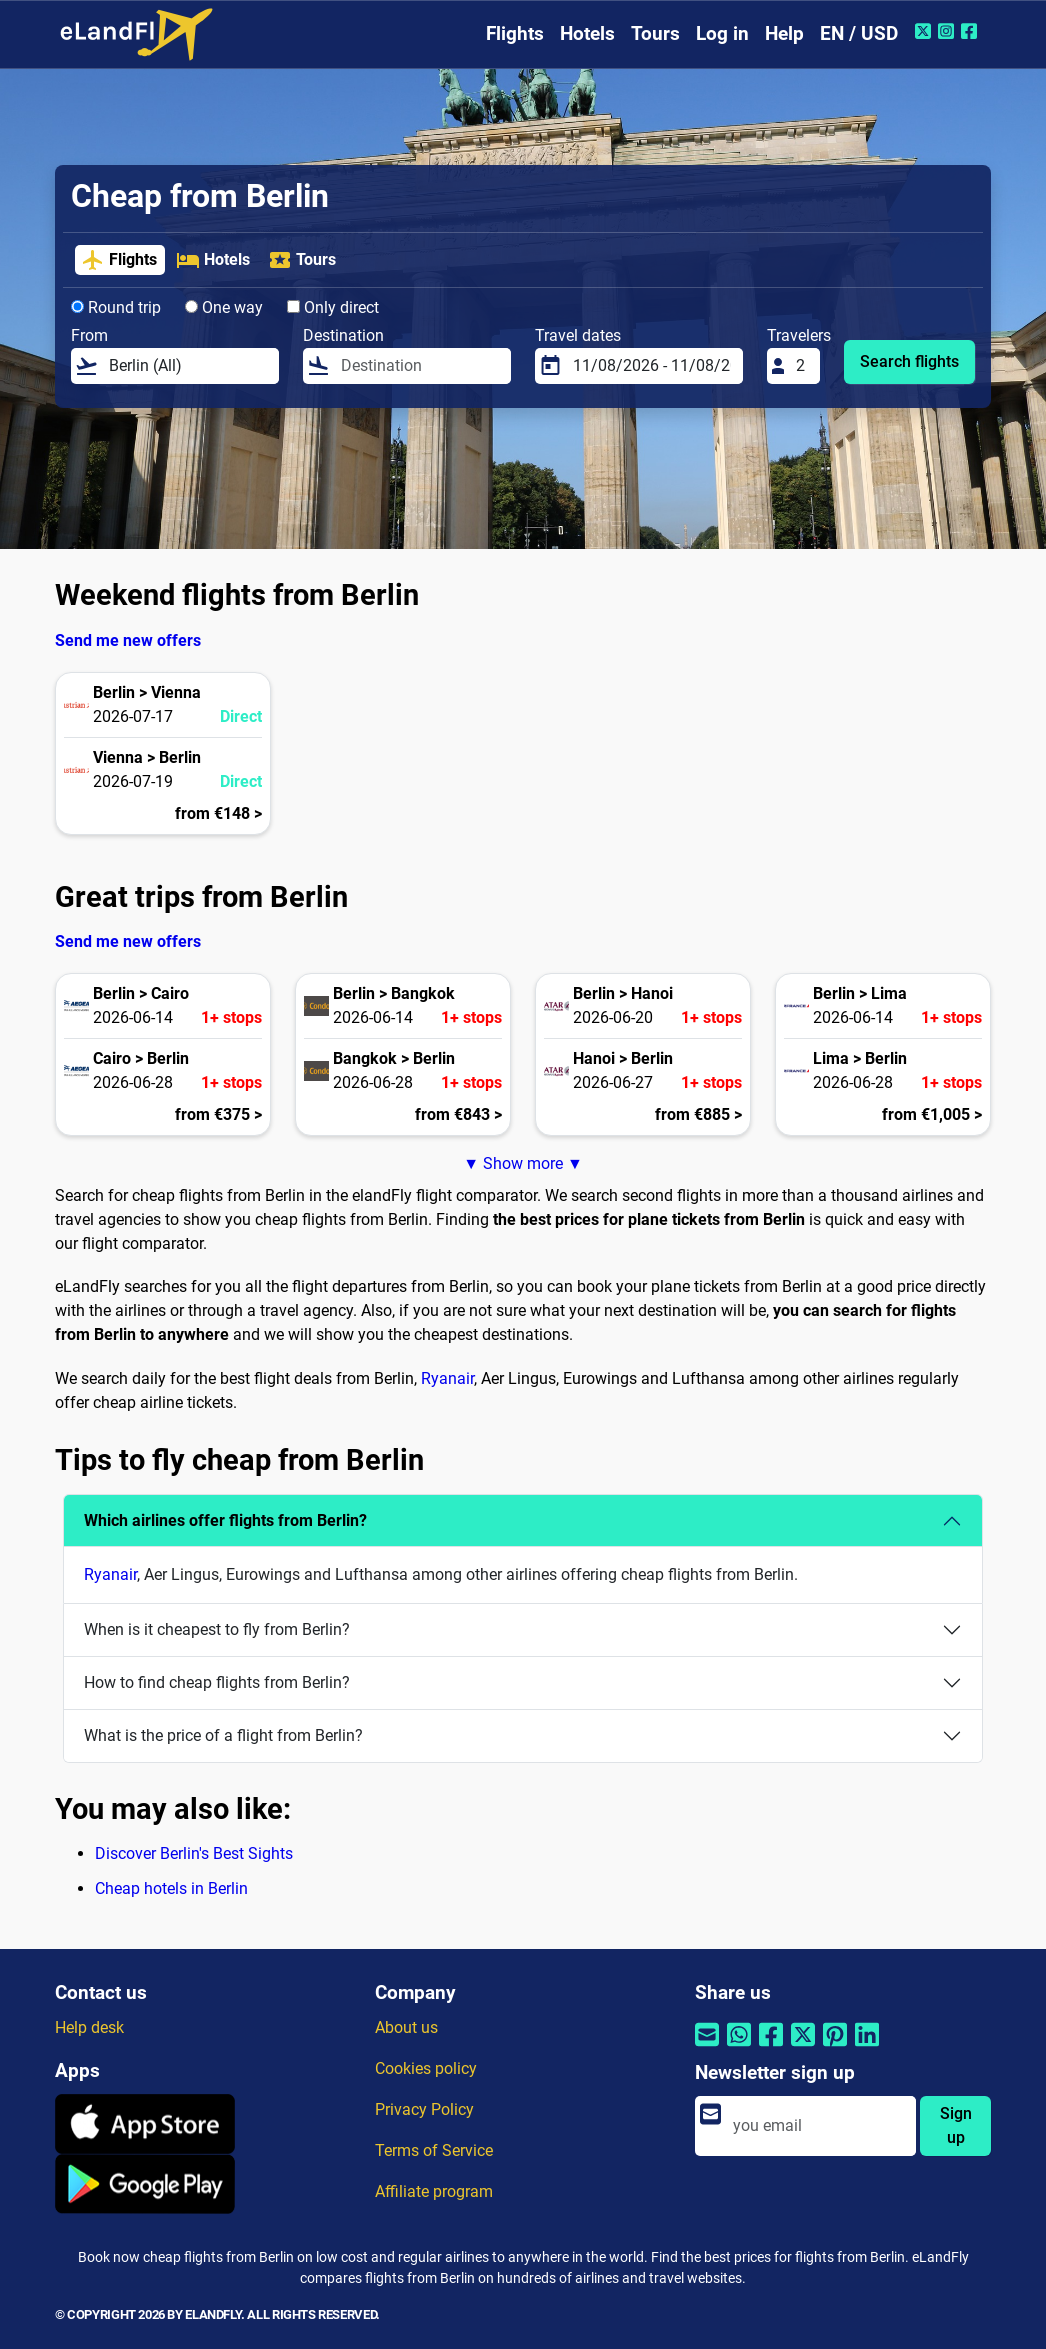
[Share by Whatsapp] (739, 2046)
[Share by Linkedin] (867, 2046)
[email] (818, 2126)
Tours (655, 33)
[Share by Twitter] (803, 2046)
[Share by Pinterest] (835, 2046)
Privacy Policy (424, 2109)
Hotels (587, 33)
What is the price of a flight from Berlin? (223, 1735)
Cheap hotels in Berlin (171, 1888)
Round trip (116, 307)
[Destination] (420, 366)
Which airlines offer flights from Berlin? (225, 1520)
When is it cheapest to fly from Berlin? (217, 1629)
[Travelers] (802, 366)
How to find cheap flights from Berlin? (217, 1682)
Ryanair (447, 1378)
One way (224, 307)
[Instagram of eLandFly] (948, 31)
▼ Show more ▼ (523, 1163)
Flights (515, 33)
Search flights (909, 361)
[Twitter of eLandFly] (925, 31)
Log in (722, 33)
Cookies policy (426, 2068)
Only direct (333, 307)
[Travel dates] (652, 366)
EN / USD (859, 33)
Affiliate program (434, 2191)
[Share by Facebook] (771, 2046)
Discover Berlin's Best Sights (194, 1853)
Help (784, 33)
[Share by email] (707, 2046)
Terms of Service (434, 2150)
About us (406, 2027)
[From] (188, 366)
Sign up (956, 2125)
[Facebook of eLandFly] (971, 31)
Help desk (89, 2027)
